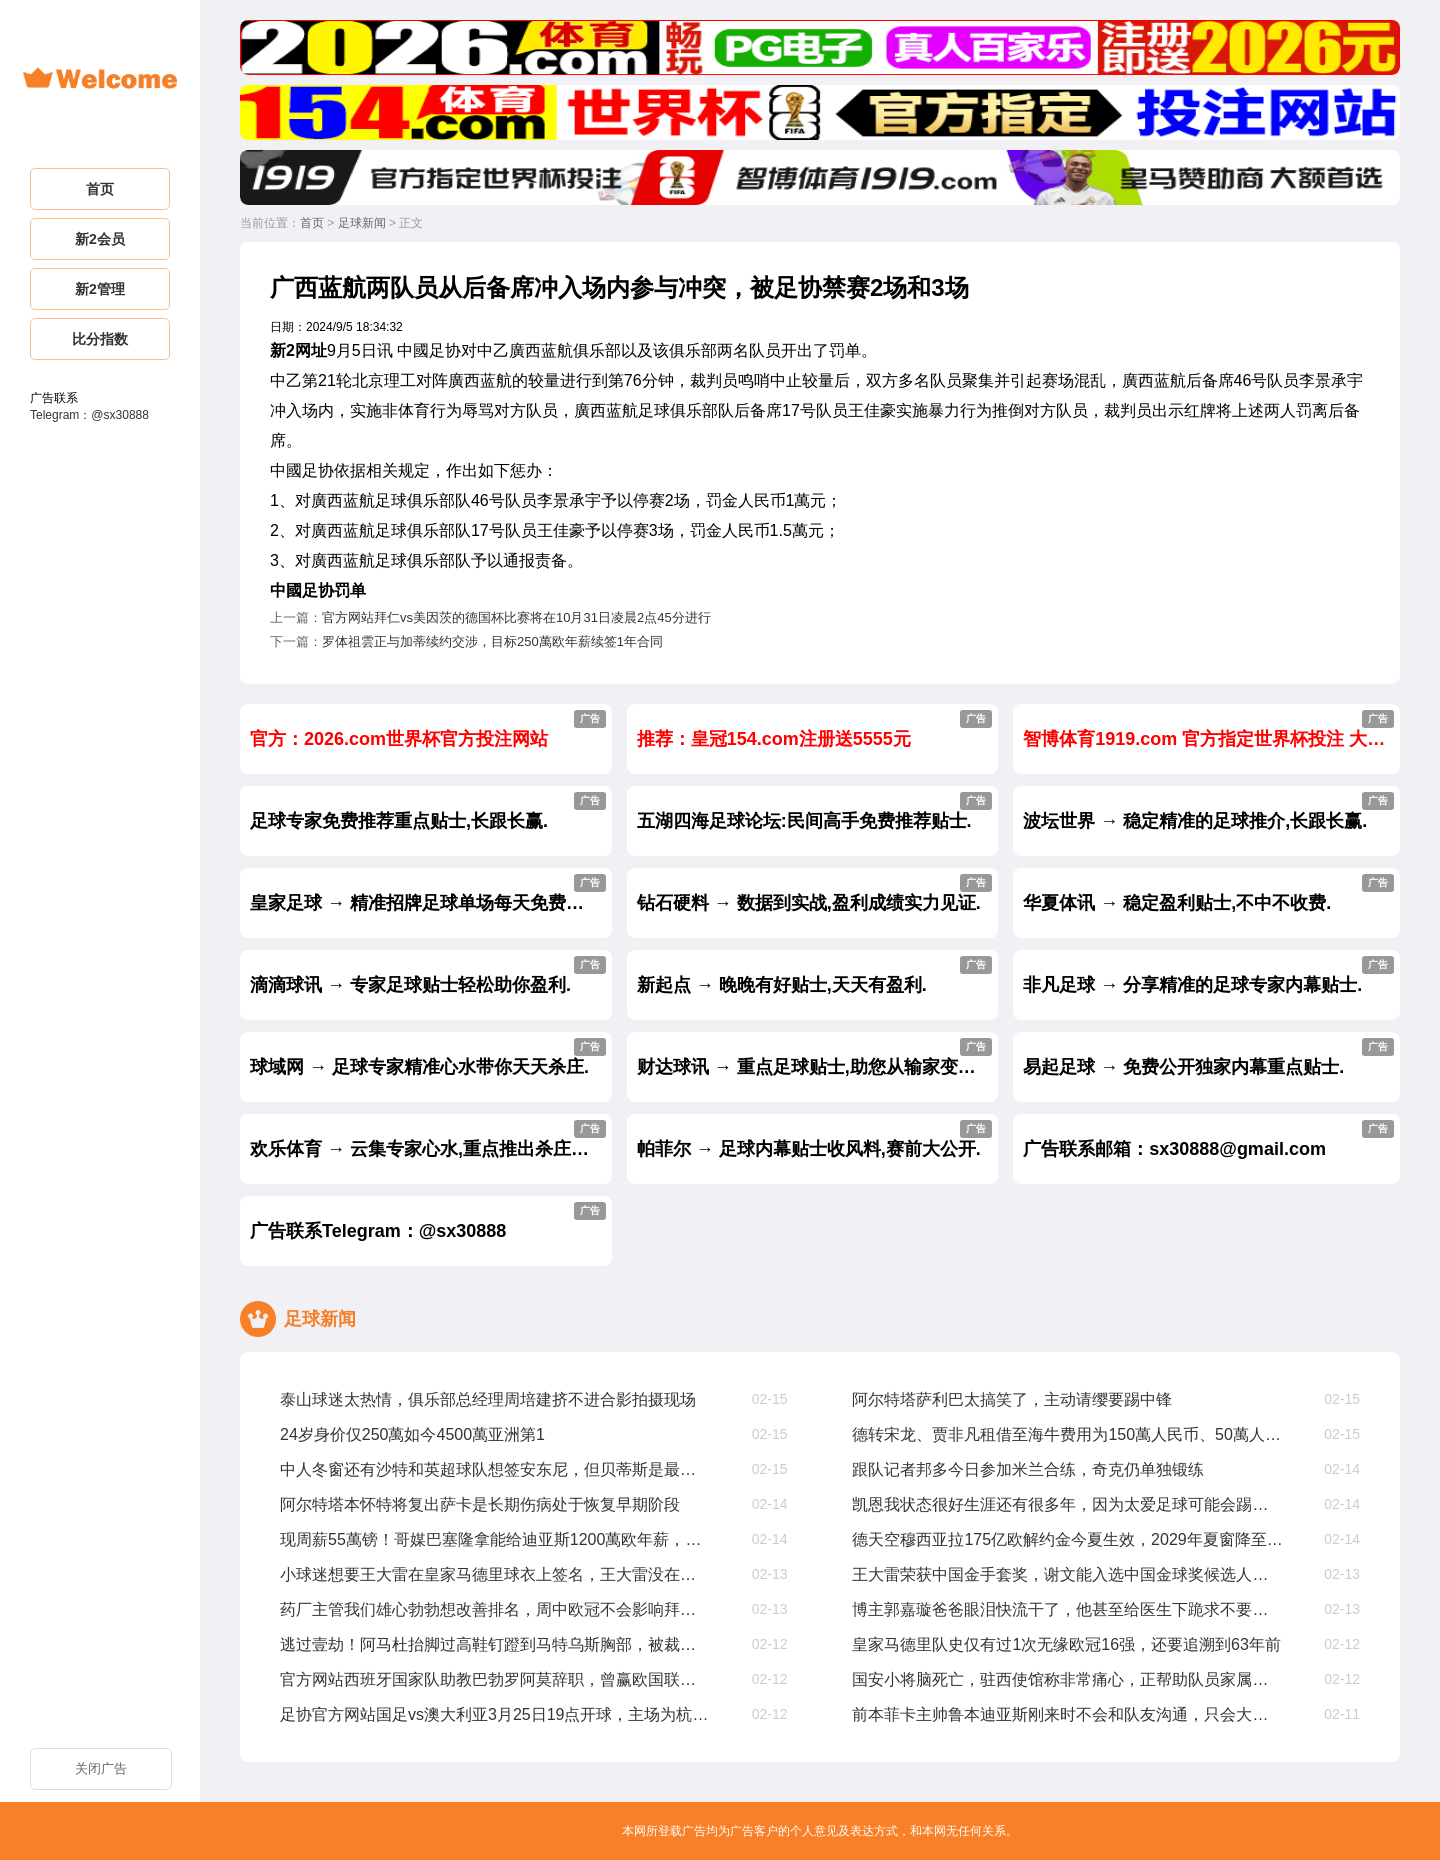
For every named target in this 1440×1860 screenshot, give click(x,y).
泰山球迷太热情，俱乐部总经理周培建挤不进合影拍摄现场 (488, 1399)
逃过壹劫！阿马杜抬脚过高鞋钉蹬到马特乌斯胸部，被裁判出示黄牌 (495, 1644)
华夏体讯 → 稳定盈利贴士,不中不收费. (1208, 893)
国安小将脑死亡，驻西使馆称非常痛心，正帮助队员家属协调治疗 (1067, 1679)
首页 (312, 223)
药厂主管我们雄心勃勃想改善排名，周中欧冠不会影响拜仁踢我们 (495, 1609)
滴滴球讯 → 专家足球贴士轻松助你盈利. (428, 975)
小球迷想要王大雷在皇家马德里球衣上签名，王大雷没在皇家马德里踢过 (495, 1574)
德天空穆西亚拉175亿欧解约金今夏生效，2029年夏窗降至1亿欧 (1067, 1539)
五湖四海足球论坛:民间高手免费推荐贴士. (815, 811)
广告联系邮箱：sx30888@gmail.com (1208, 1139)
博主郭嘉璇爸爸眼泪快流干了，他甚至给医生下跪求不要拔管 (1067, 1609)
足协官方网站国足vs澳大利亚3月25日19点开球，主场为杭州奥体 (495, 1714)
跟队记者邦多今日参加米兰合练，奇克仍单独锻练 (1028, 1469)
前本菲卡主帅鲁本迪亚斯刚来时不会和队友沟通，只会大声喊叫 (1067, 1714)
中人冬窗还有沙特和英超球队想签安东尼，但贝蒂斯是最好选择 (495, 1469)
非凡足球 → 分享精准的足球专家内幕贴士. (1208, 975)
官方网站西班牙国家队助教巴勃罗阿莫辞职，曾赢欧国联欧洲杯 (495, 1679)
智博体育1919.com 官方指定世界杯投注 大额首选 (1211, 729)
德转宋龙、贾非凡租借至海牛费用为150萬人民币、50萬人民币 (1067, 1434)
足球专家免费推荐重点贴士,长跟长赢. (428, 811)
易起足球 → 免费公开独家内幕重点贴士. (1208, 1057)
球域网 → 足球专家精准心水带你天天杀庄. (428, 1057)
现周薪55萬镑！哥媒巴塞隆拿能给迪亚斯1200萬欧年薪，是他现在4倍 (495, 1539)
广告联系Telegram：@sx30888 (428, 1221)
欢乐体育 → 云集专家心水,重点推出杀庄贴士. (431, 1139)
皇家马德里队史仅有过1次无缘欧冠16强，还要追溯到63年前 (1066, 1644)
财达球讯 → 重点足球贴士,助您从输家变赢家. (818, 1057)
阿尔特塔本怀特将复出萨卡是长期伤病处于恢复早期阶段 (480, 1504)
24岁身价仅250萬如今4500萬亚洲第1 (412, 1434)
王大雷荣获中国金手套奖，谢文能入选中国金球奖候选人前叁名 (1067, 1574)
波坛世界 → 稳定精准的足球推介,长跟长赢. (1208, 811)
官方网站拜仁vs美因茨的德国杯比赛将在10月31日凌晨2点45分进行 (516, 617)
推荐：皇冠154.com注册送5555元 (815, 729)
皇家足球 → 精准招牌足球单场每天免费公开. (428, 893)
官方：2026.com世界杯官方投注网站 (428, 729)
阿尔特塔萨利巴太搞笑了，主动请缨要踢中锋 (1012, 1399)
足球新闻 (362, 223)
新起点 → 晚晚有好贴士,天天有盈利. (815, 975)
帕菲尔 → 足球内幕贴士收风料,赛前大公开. (815, 1139)
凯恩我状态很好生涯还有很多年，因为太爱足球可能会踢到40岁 (1067, 1504)
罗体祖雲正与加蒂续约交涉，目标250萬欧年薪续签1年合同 (492, 641)
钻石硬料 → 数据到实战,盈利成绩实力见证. (815, 893)
